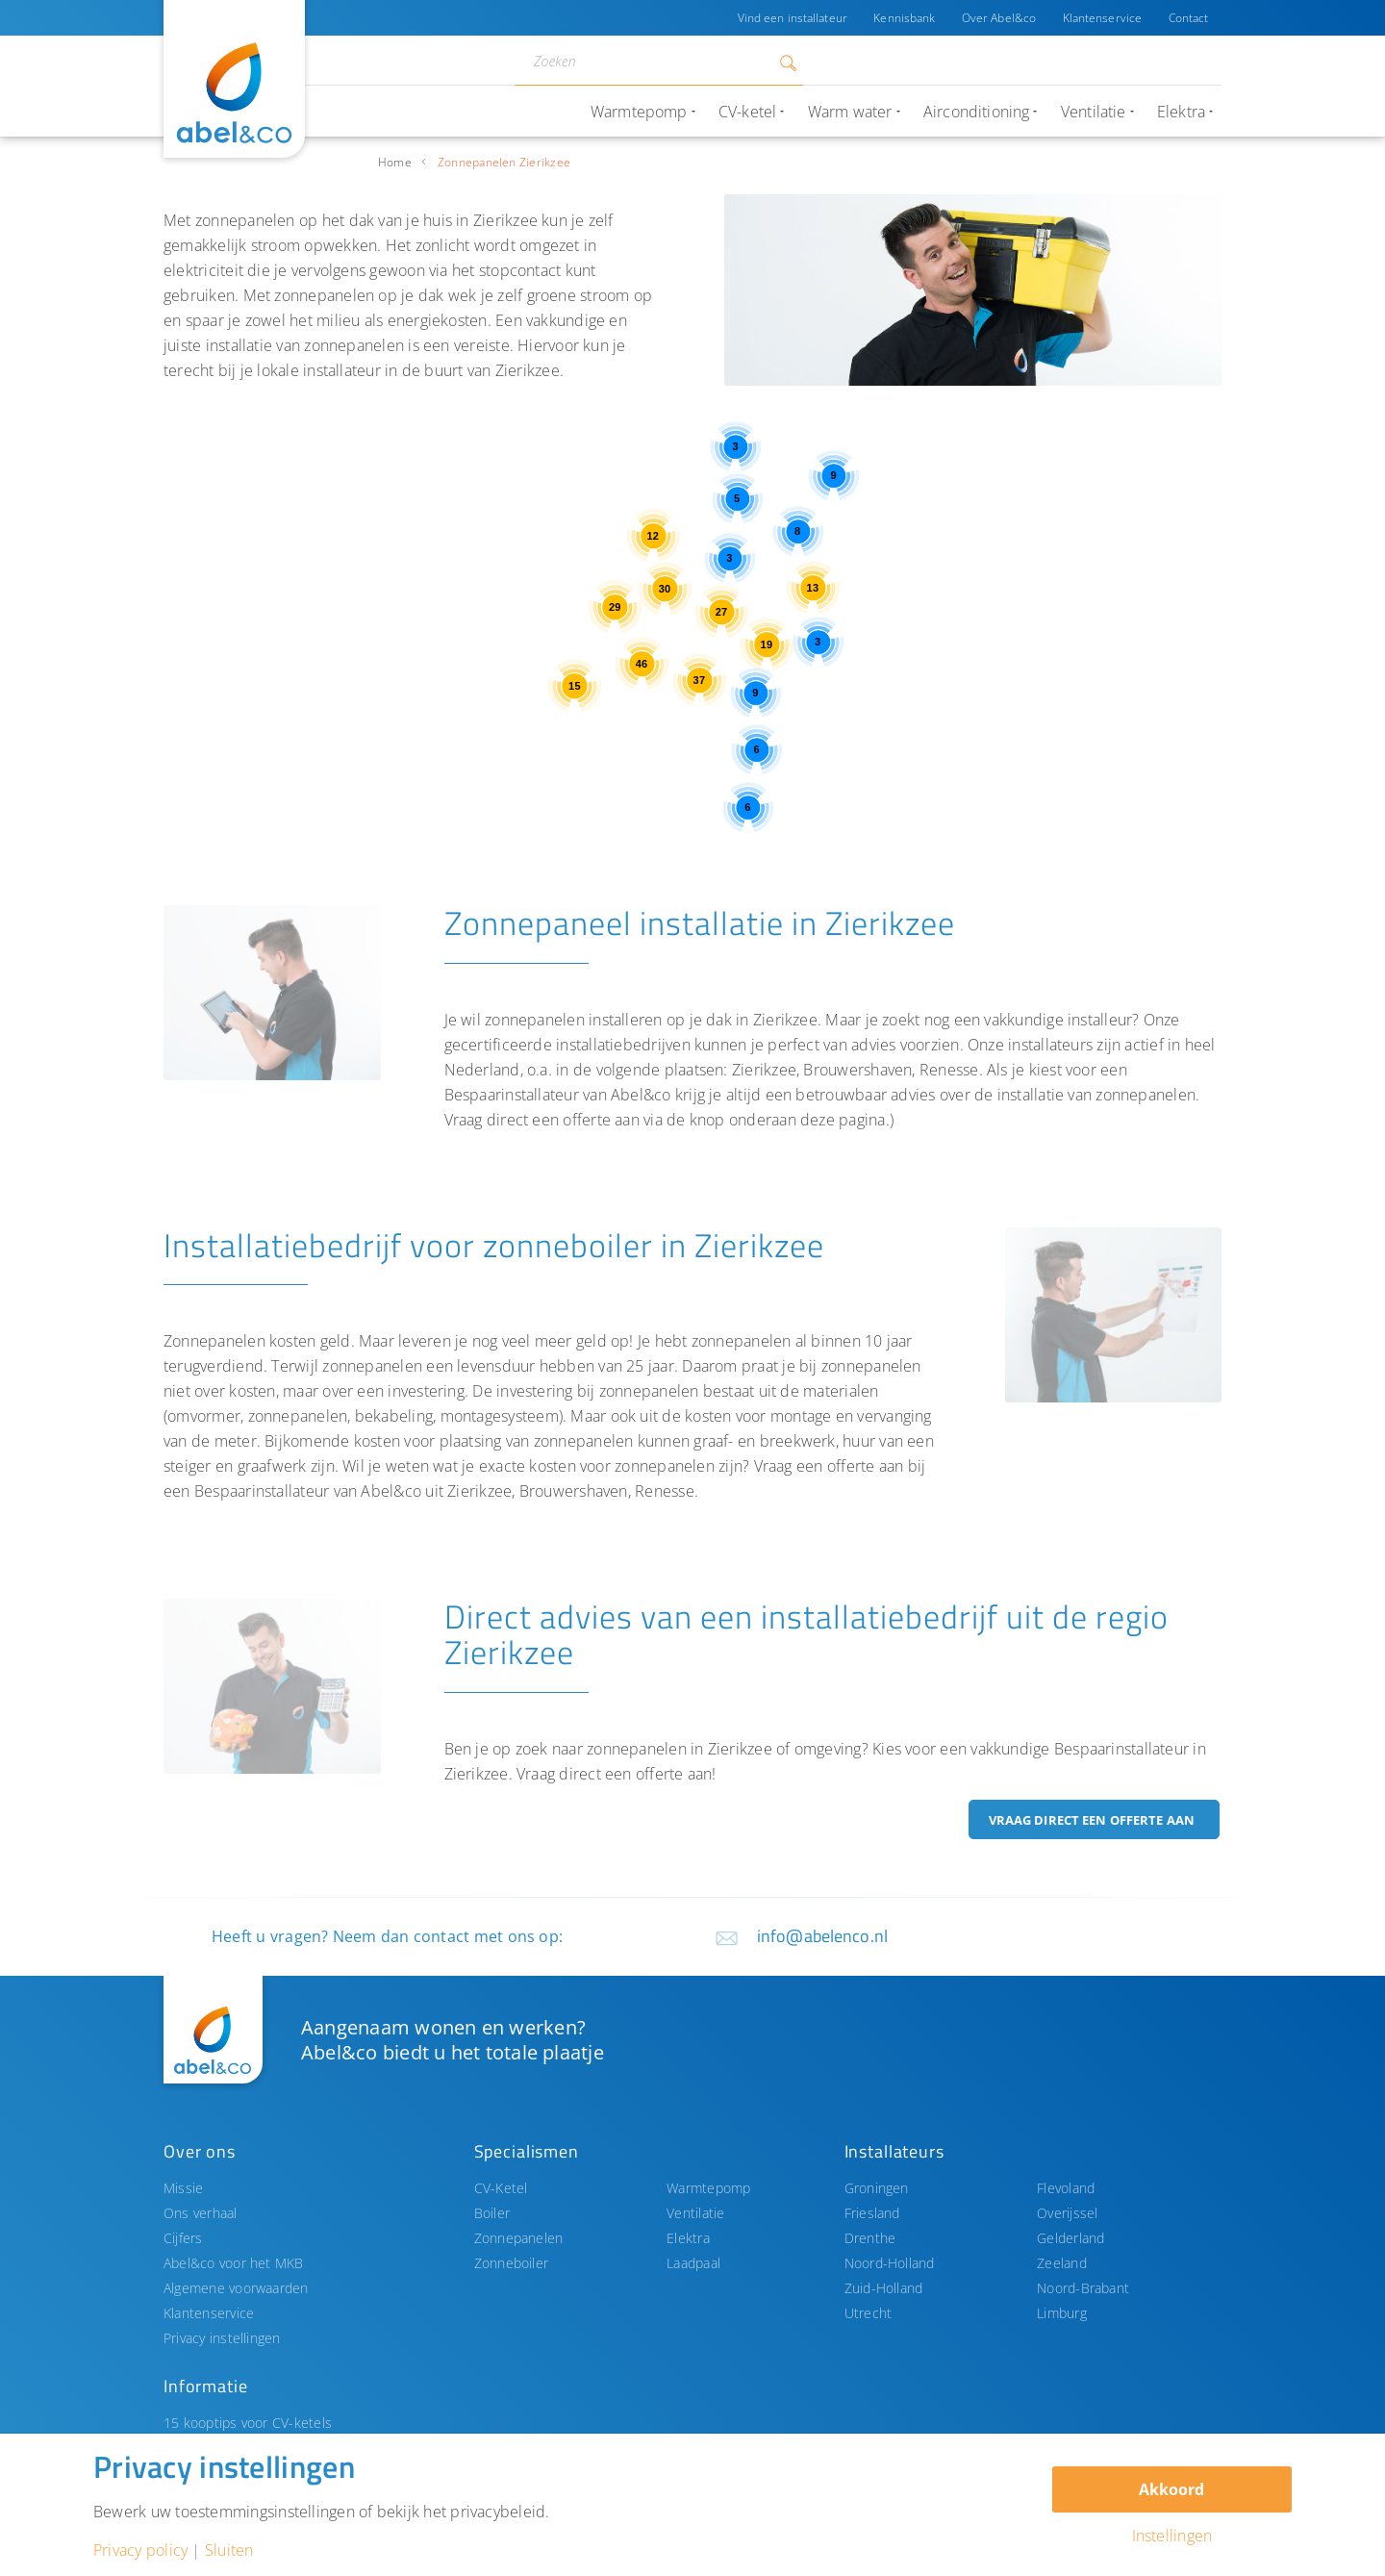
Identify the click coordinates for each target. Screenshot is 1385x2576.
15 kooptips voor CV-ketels (248, 2422)
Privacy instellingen (222, 2338)
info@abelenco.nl (822, 1936)
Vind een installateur (789, 18)
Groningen (876, 2188)
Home (395, 162)
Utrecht (868, 2313)
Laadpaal (693, 2263)
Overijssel (1067, 2213)
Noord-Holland (889, 2263)
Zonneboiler (511, 2263)
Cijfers (183, 2238)
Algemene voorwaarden (236, 2288)
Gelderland (1070, 2238)
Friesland (872, 2213)
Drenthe (870, 2238)
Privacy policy (140, 2550)
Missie (183, 2188)
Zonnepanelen (519, 2238)
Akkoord (1171, 2489)
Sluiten (229, 2550)
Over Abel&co (997, 18)
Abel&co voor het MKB (234, 2263)
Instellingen (1172, 2535)
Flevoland (1066, 2188)
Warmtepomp (708, 2188)
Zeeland (1062, 2263)
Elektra (688, 2238)
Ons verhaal (201, 2213)
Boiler (492, 2213)
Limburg (1062, 2313)
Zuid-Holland (883, 2288)
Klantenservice (1102, 18)
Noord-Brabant (1083, 2288)
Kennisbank (902, 18)
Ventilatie (695, 2213)
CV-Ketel (501, 2188)
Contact (1188, 18)
